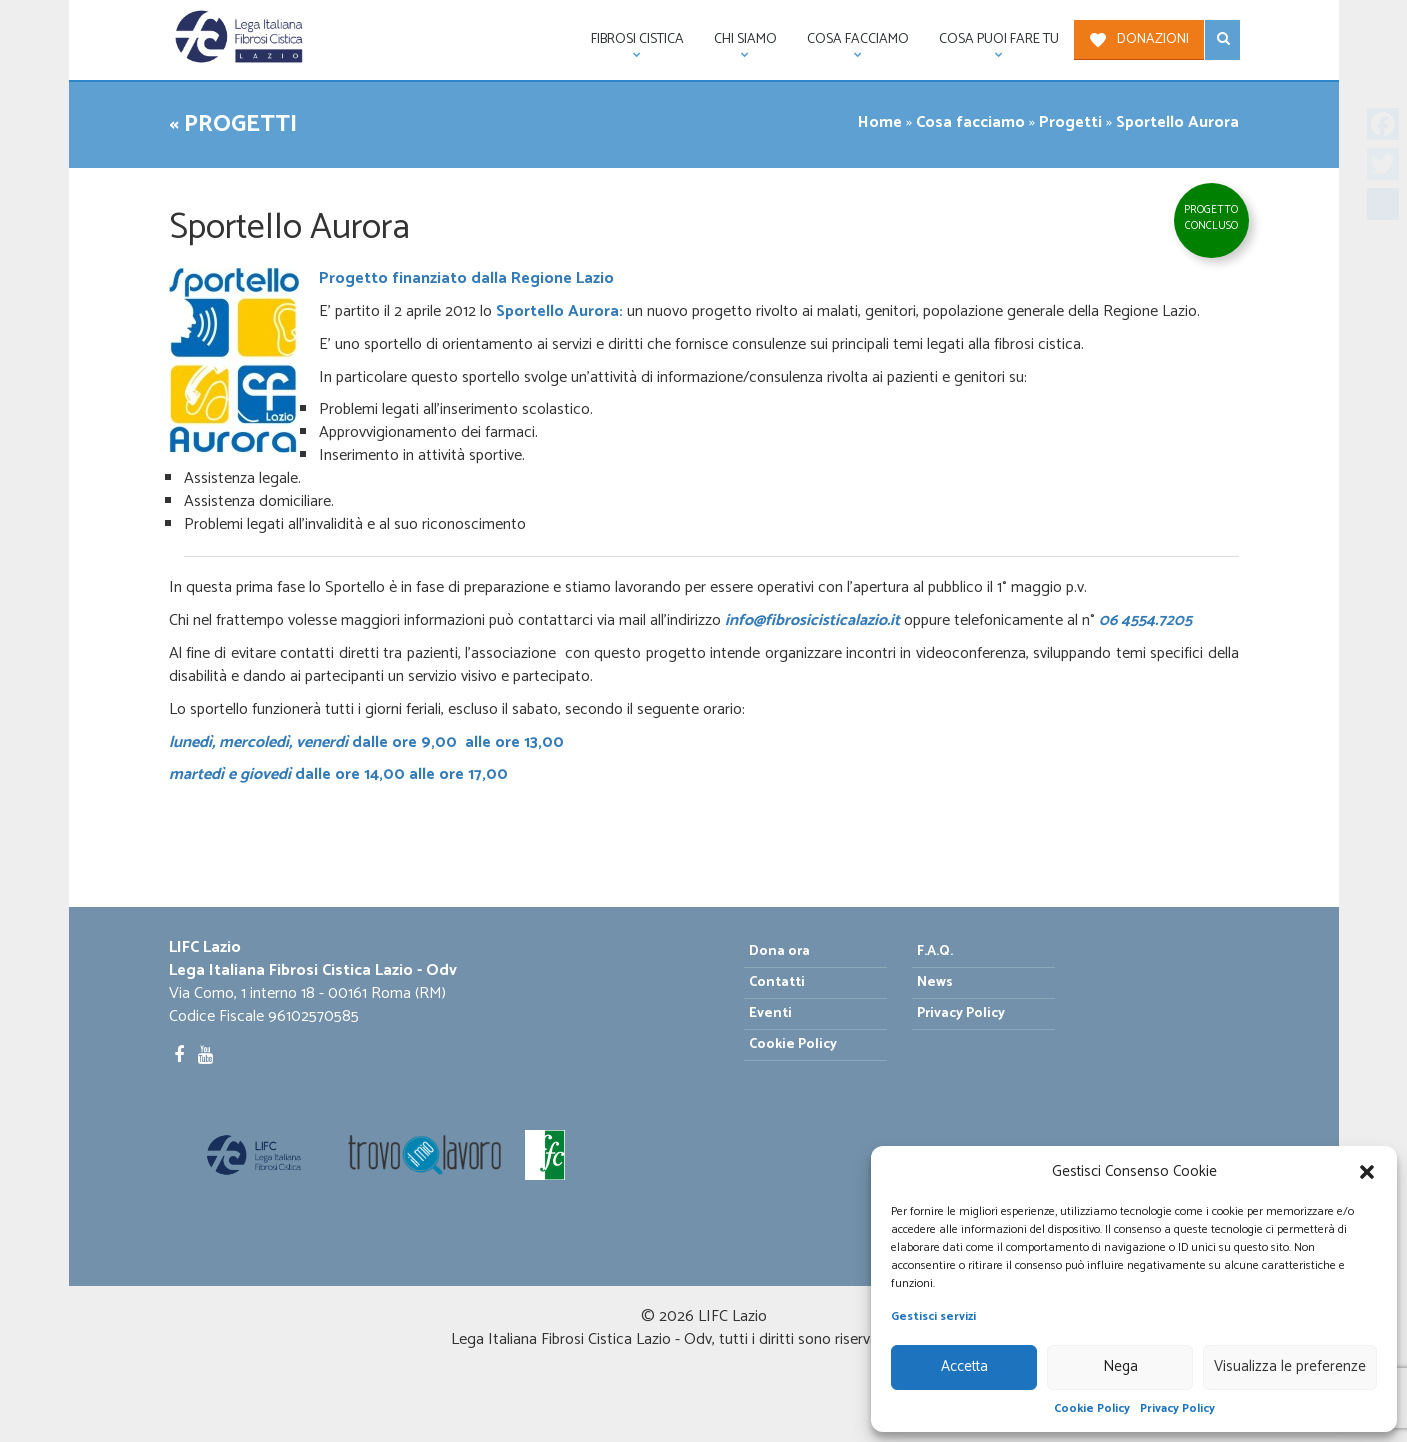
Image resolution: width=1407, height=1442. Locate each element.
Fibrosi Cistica (630, 44)
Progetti (1070, 122)
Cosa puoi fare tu (991, 44)
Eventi (770, 1013)
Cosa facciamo (850, 44)
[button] (1367, 1172)
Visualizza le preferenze (1290, 1366)
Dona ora (779, 951)
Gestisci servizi (933, 1316)
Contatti (777, 982)
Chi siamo (738, 44)
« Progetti (233, 124)
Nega (1120, 1366)
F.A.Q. (935, 951)
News (935, 982)
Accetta (964, 1366)
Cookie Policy (1092, 1408)
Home (880, 122)
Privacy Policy (1177, 1408)
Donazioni (1153, 39)
